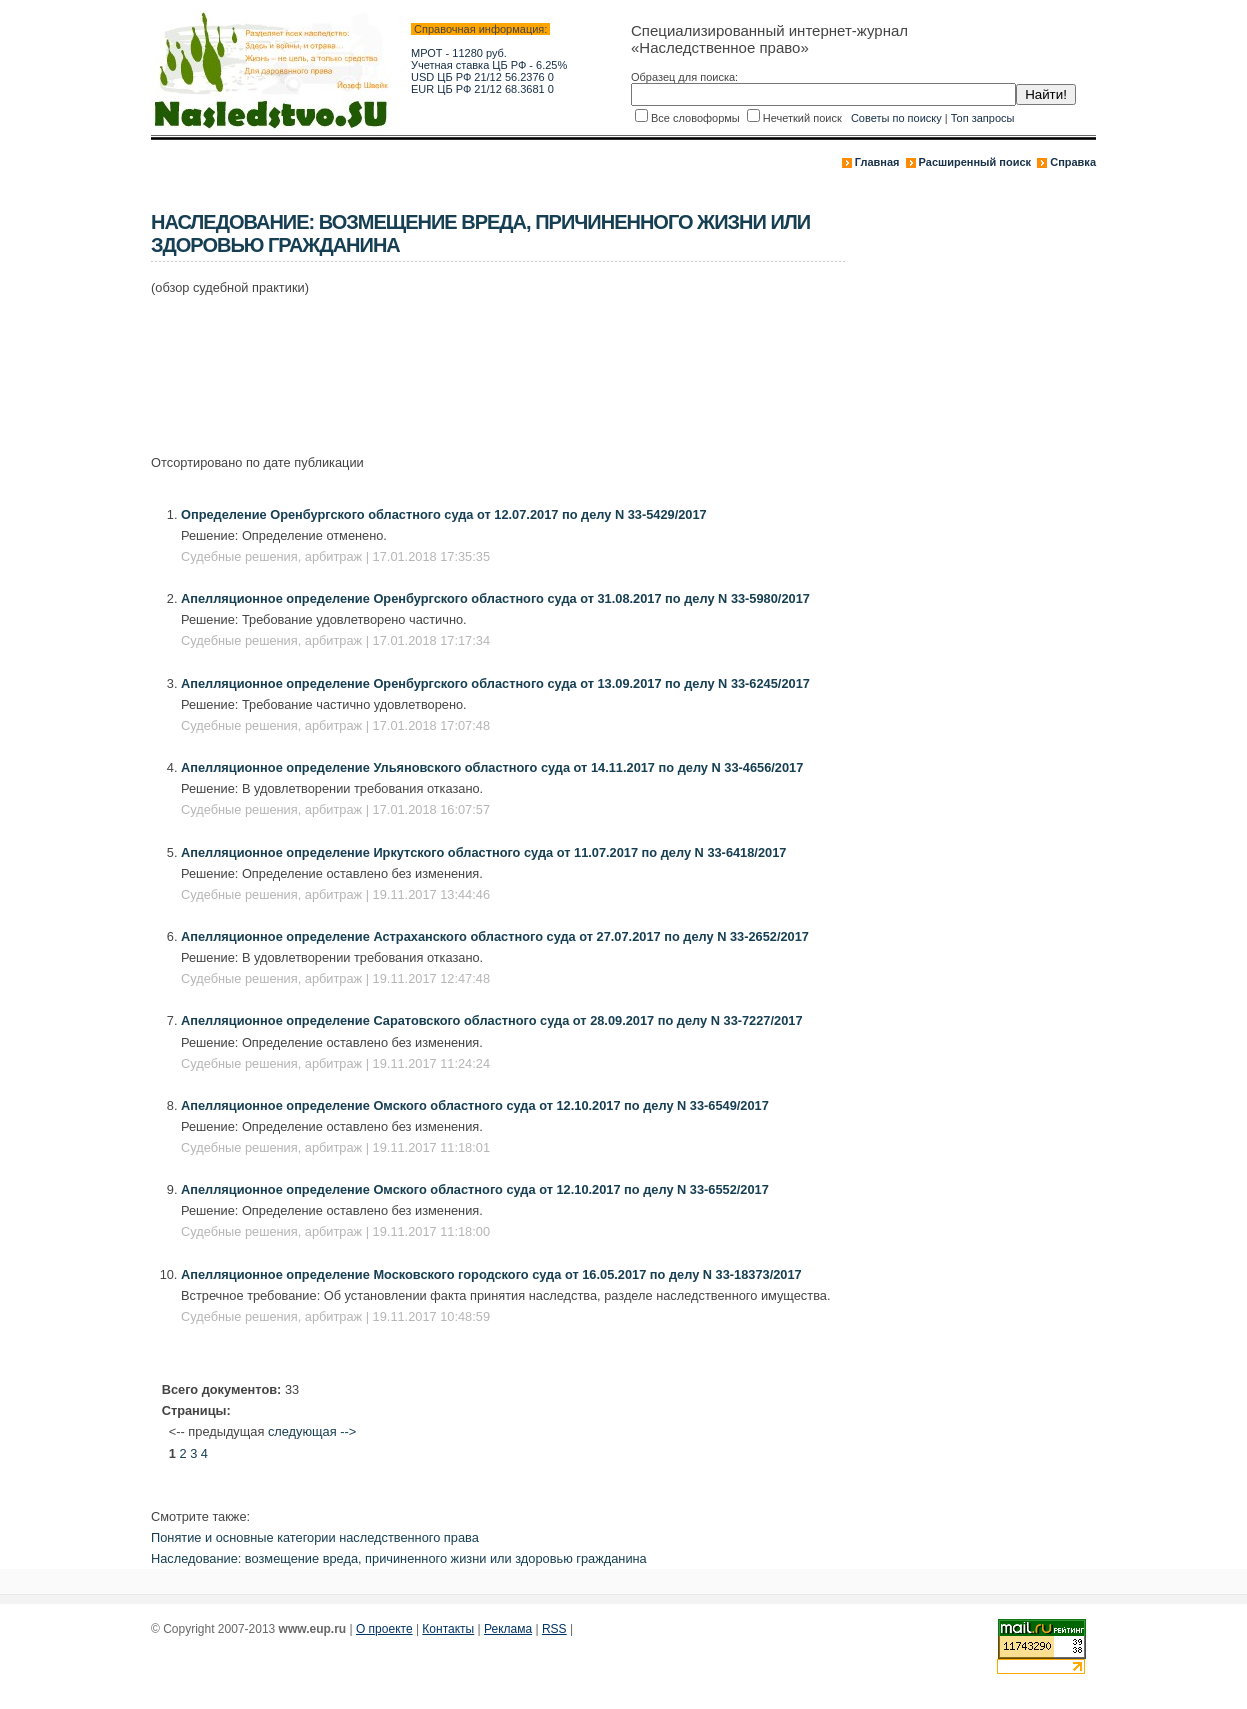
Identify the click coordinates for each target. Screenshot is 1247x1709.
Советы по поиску (896, 118)
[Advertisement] (515, 364)
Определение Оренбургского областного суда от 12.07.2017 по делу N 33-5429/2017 (444, 514)
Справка (1073, 162)
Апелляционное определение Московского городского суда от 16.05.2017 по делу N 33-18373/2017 (491, 1274)
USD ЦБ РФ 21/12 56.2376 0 (482, 77)
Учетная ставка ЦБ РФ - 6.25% (489, 65)
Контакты (448, 1629)
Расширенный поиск (975, 162)
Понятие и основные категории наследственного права (315, 1537)
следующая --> (312, 1431)
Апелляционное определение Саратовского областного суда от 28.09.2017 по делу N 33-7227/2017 (492, 1020)
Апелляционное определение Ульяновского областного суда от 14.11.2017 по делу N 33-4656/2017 (492, 767)
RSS (554, 1629)
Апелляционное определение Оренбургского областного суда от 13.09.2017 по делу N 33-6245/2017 (495, 683)
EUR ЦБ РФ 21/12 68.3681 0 (482, 89)
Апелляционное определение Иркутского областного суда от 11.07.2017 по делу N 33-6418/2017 (483, 852)
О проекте (384, 1629)
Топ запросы (983, 118)
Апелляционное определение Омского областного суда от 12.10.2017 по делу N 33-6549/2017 (475, 1105)
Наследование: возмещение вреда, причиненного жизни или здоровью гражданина (399, 1558)
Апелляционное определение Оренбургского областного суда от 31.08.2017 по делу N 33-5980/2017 (495, 598)
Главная (877, 162)
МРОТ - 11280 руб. (459, 53)
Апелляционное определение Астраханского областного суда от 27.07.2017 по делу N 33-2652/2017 (495, 936)
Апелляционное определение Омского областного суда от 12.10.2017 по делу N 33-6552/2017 (475, 1189)
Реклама (508, 1629)
